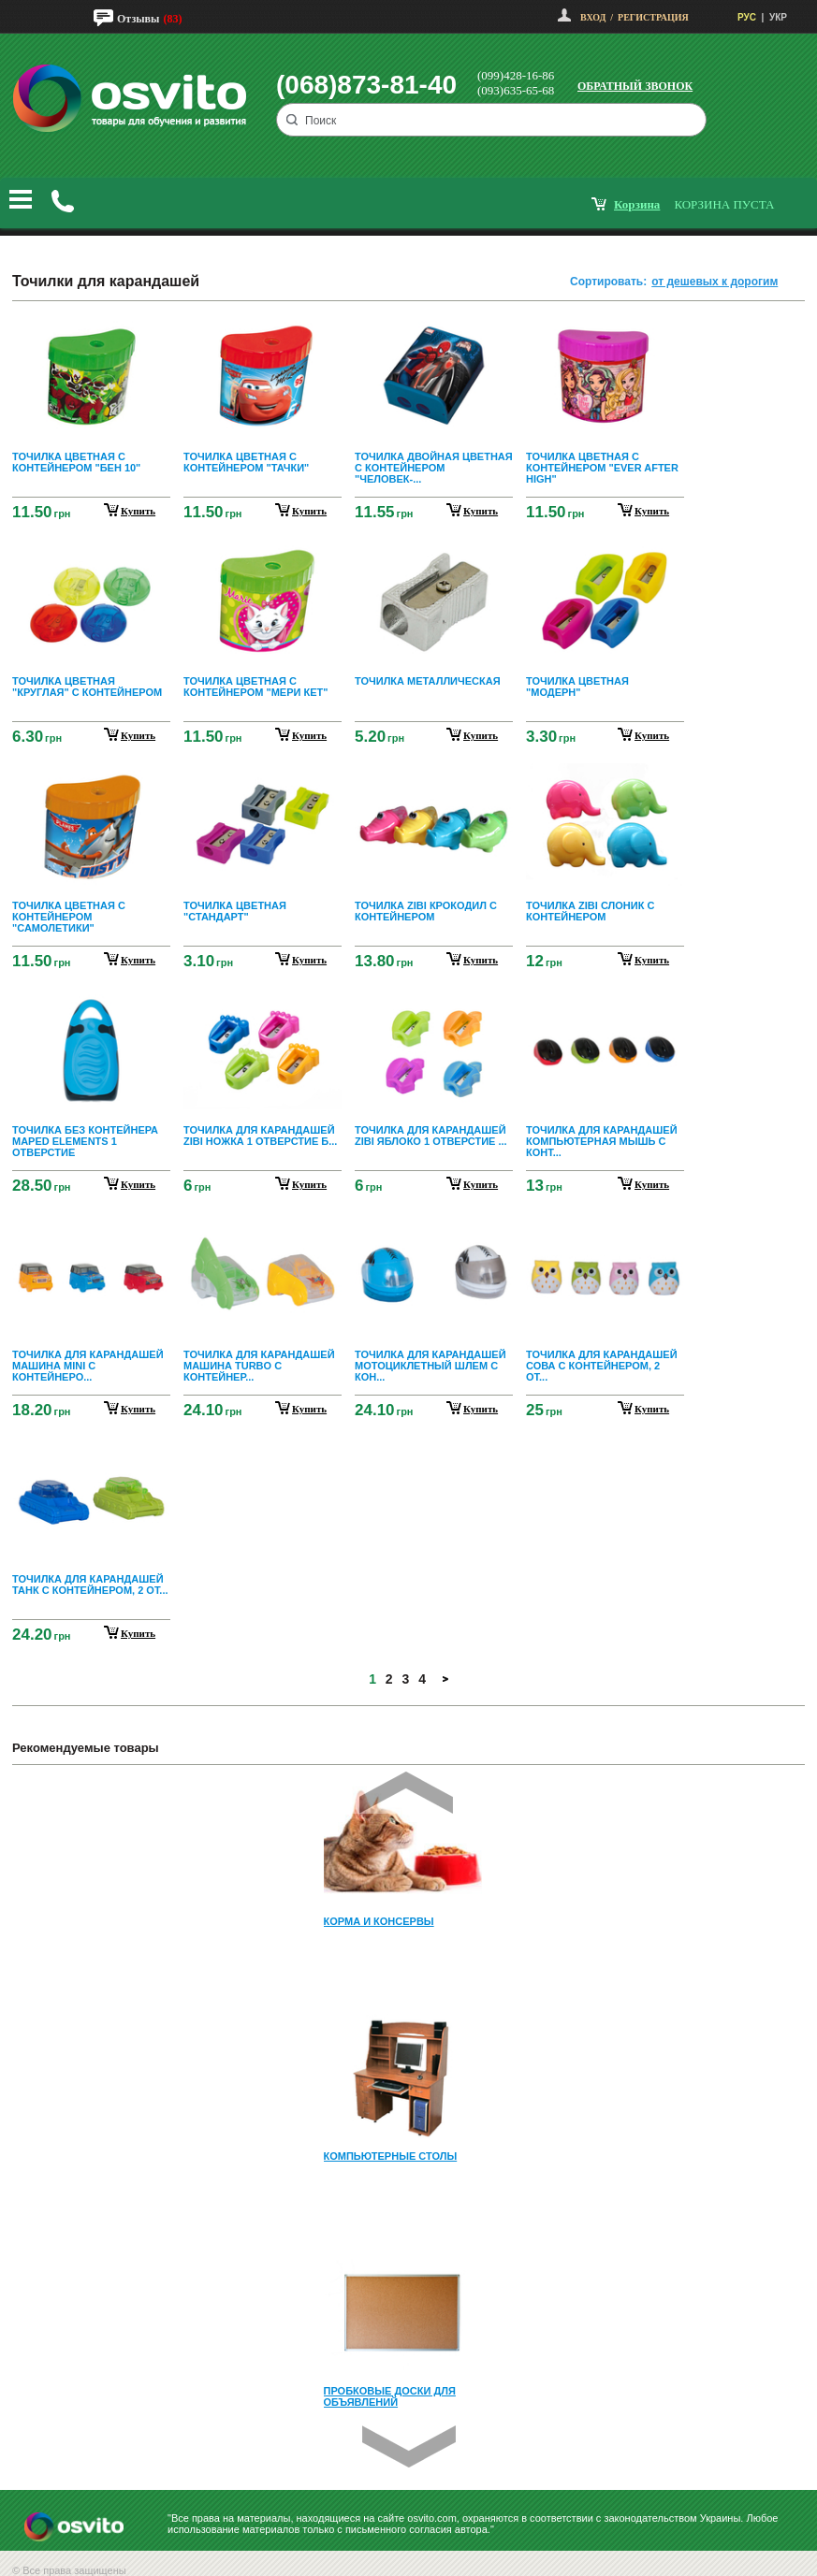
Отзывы (138, 18)
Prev (406, 1793)
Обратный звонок (635, 86)
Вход (592, 17)
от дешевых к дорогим (714, 281)
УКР (778, 17)
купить (138, 510)
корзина (637, 204)
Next (409, 2446)
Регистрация (653, 17)
